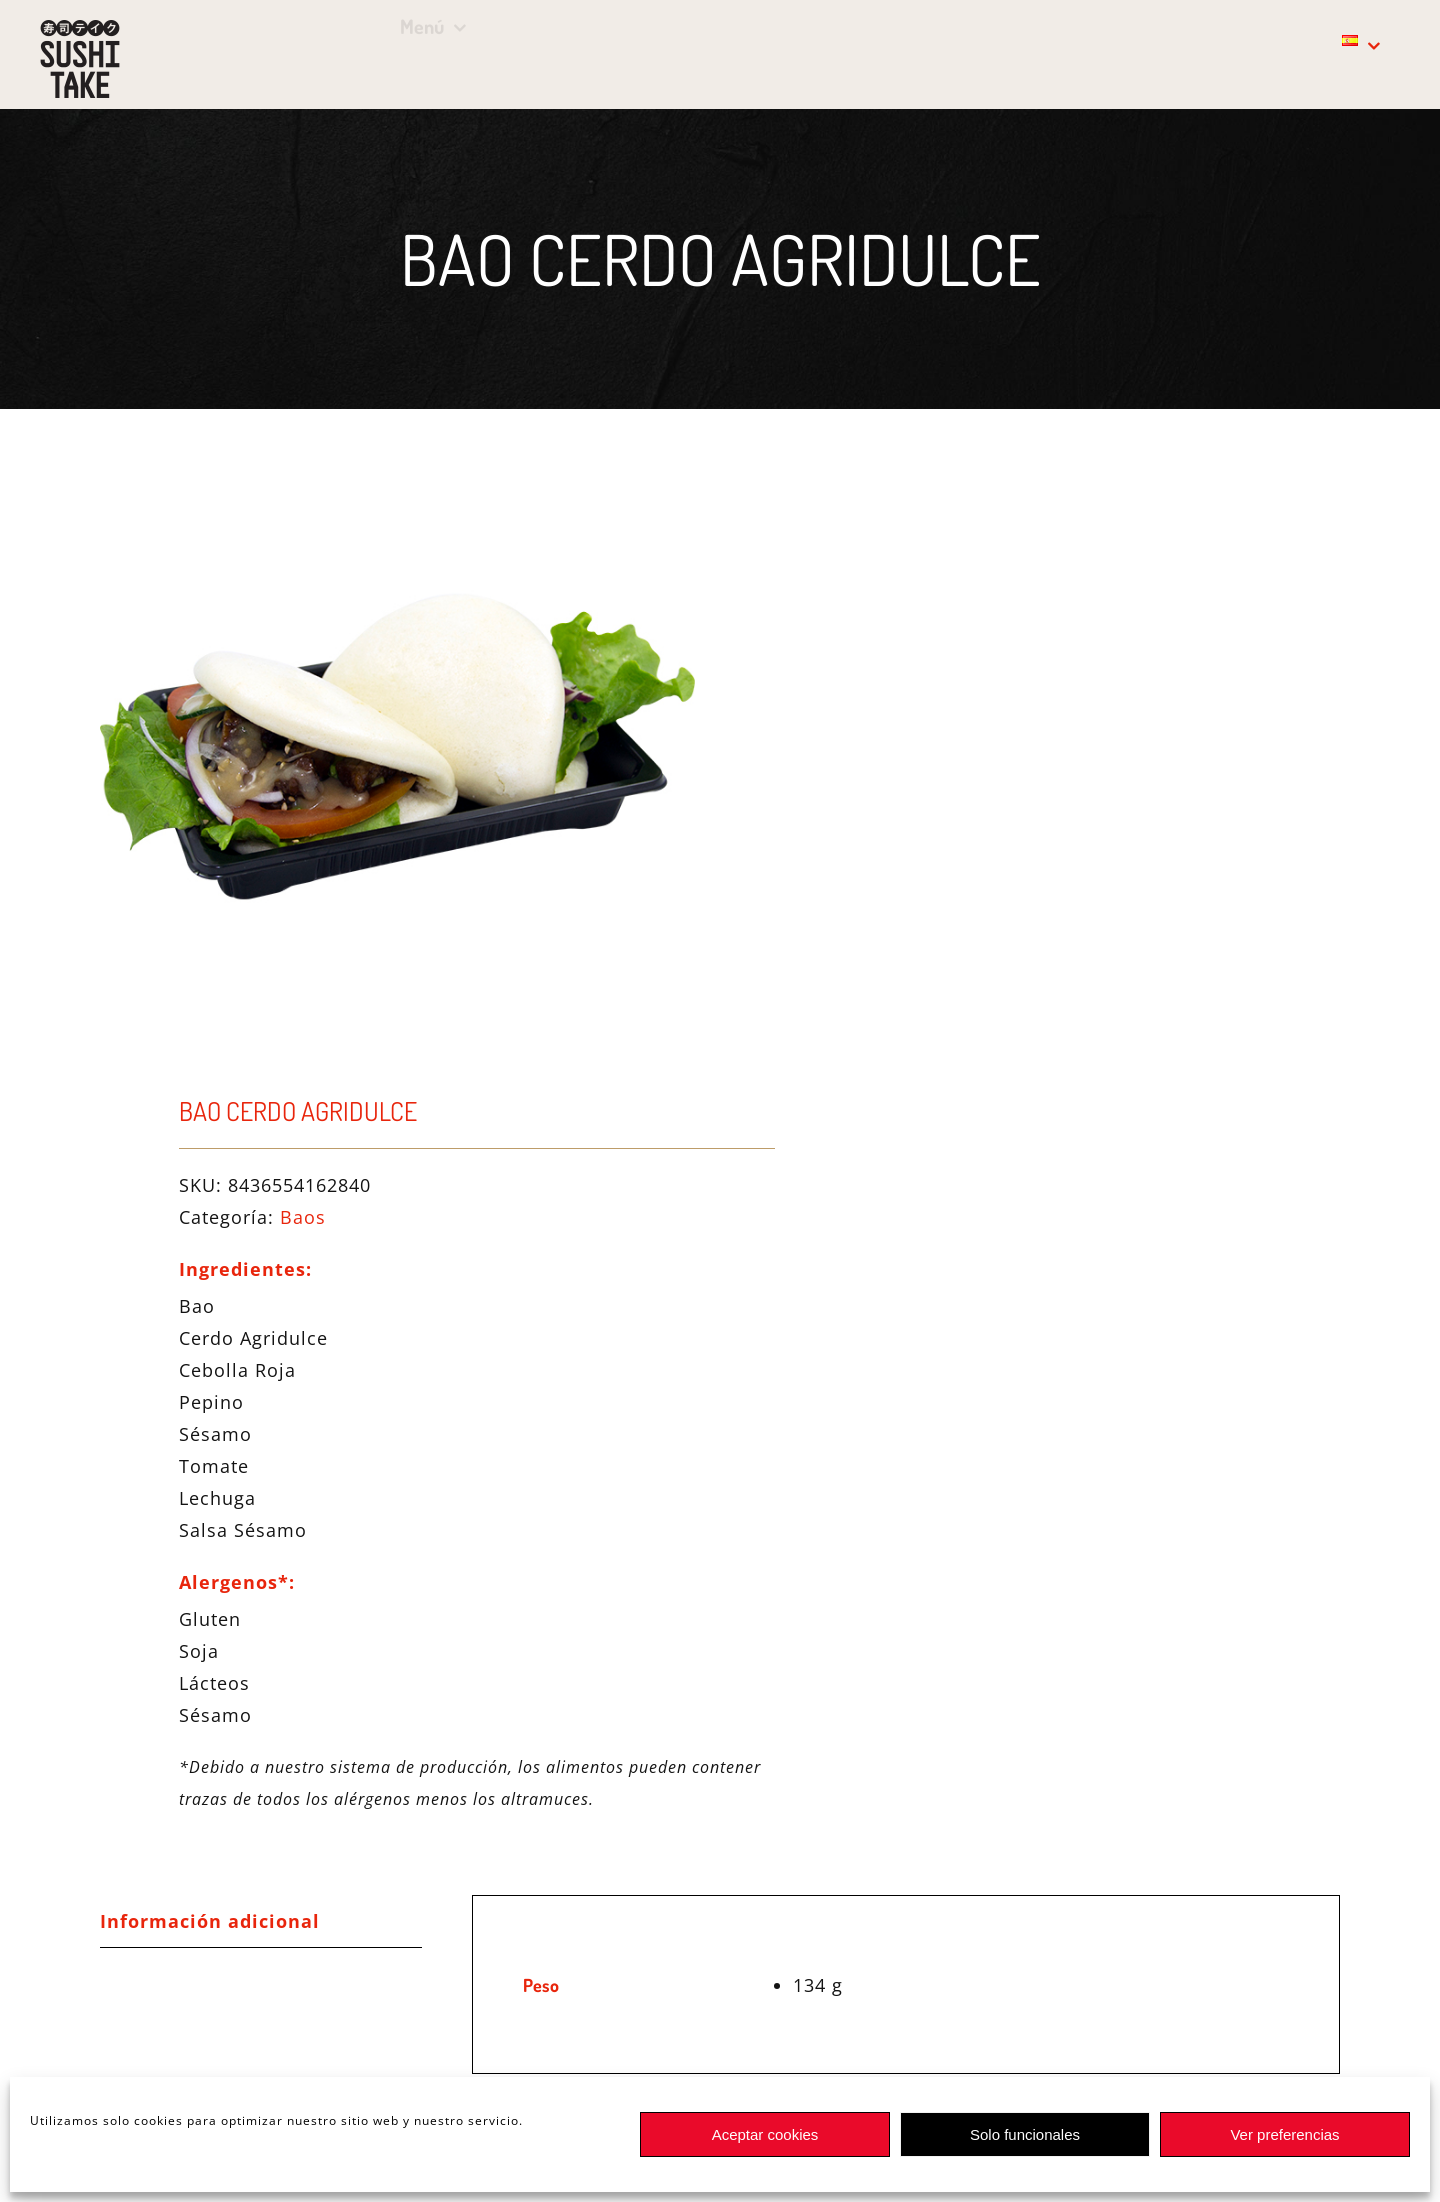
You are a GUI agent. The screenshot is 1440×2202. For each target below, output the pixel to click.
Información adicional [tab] (210, 1921)
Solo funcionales (1025, 2134)
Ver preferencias (1284, 2134)
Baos (303, 1217)
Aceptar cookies (765, 2134)
